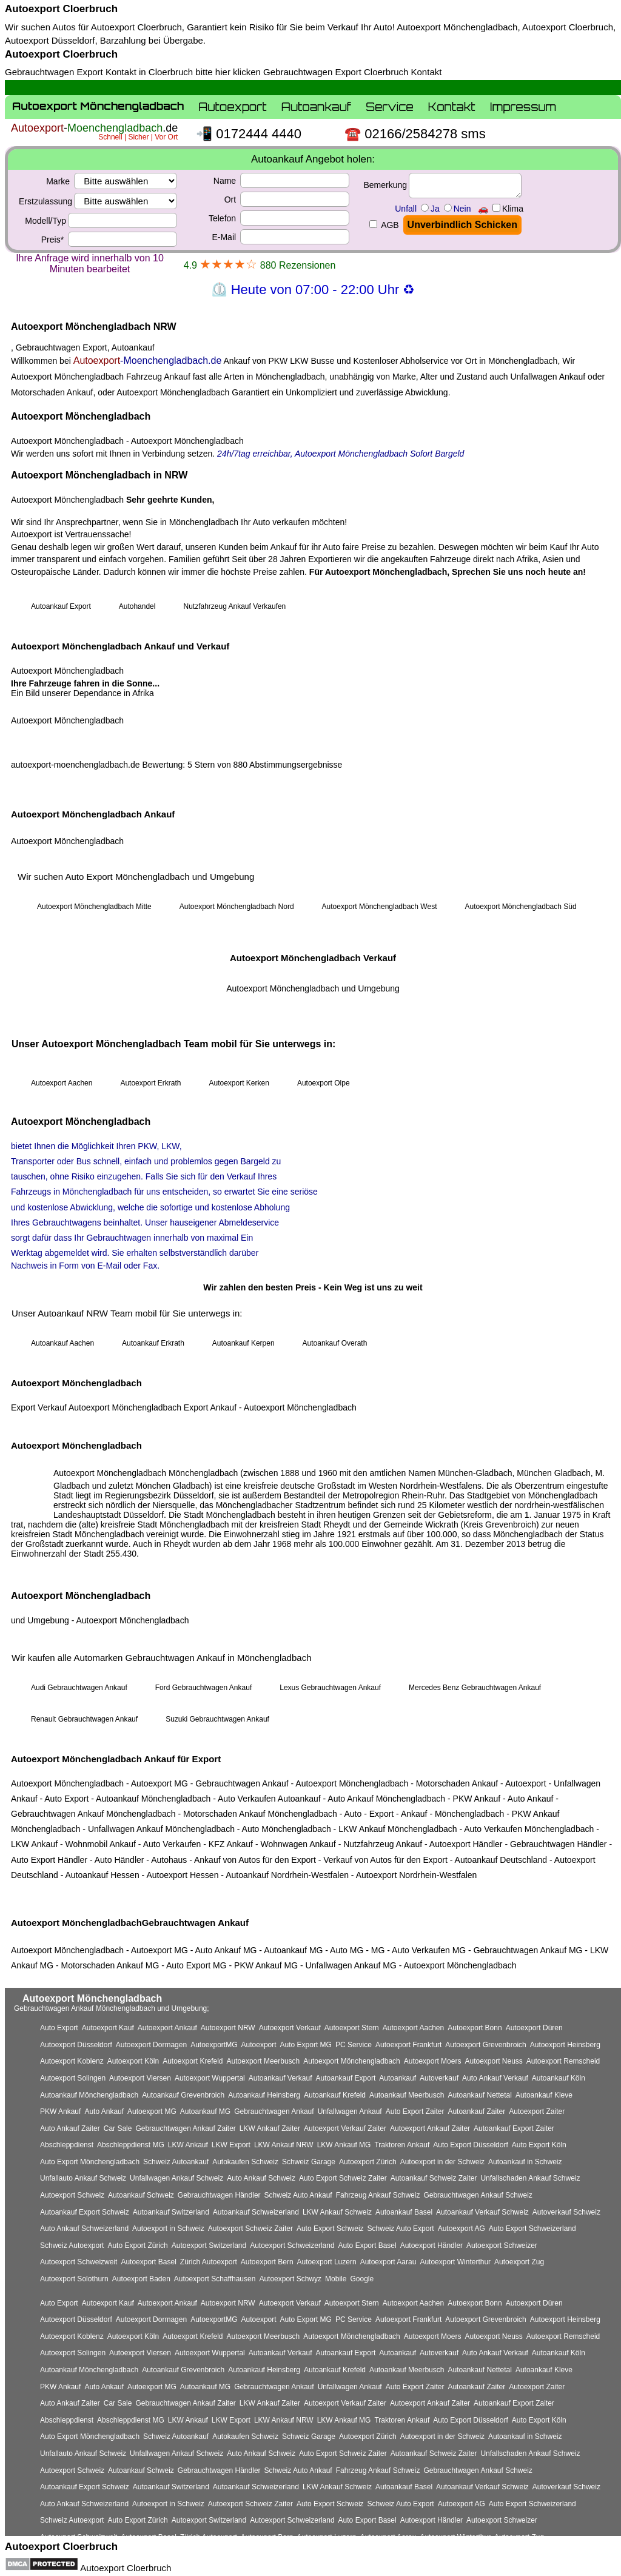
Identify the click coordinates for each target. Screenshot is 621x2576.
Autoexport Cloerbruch (61, 9)
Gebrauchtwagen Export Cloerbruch (335, 72)
